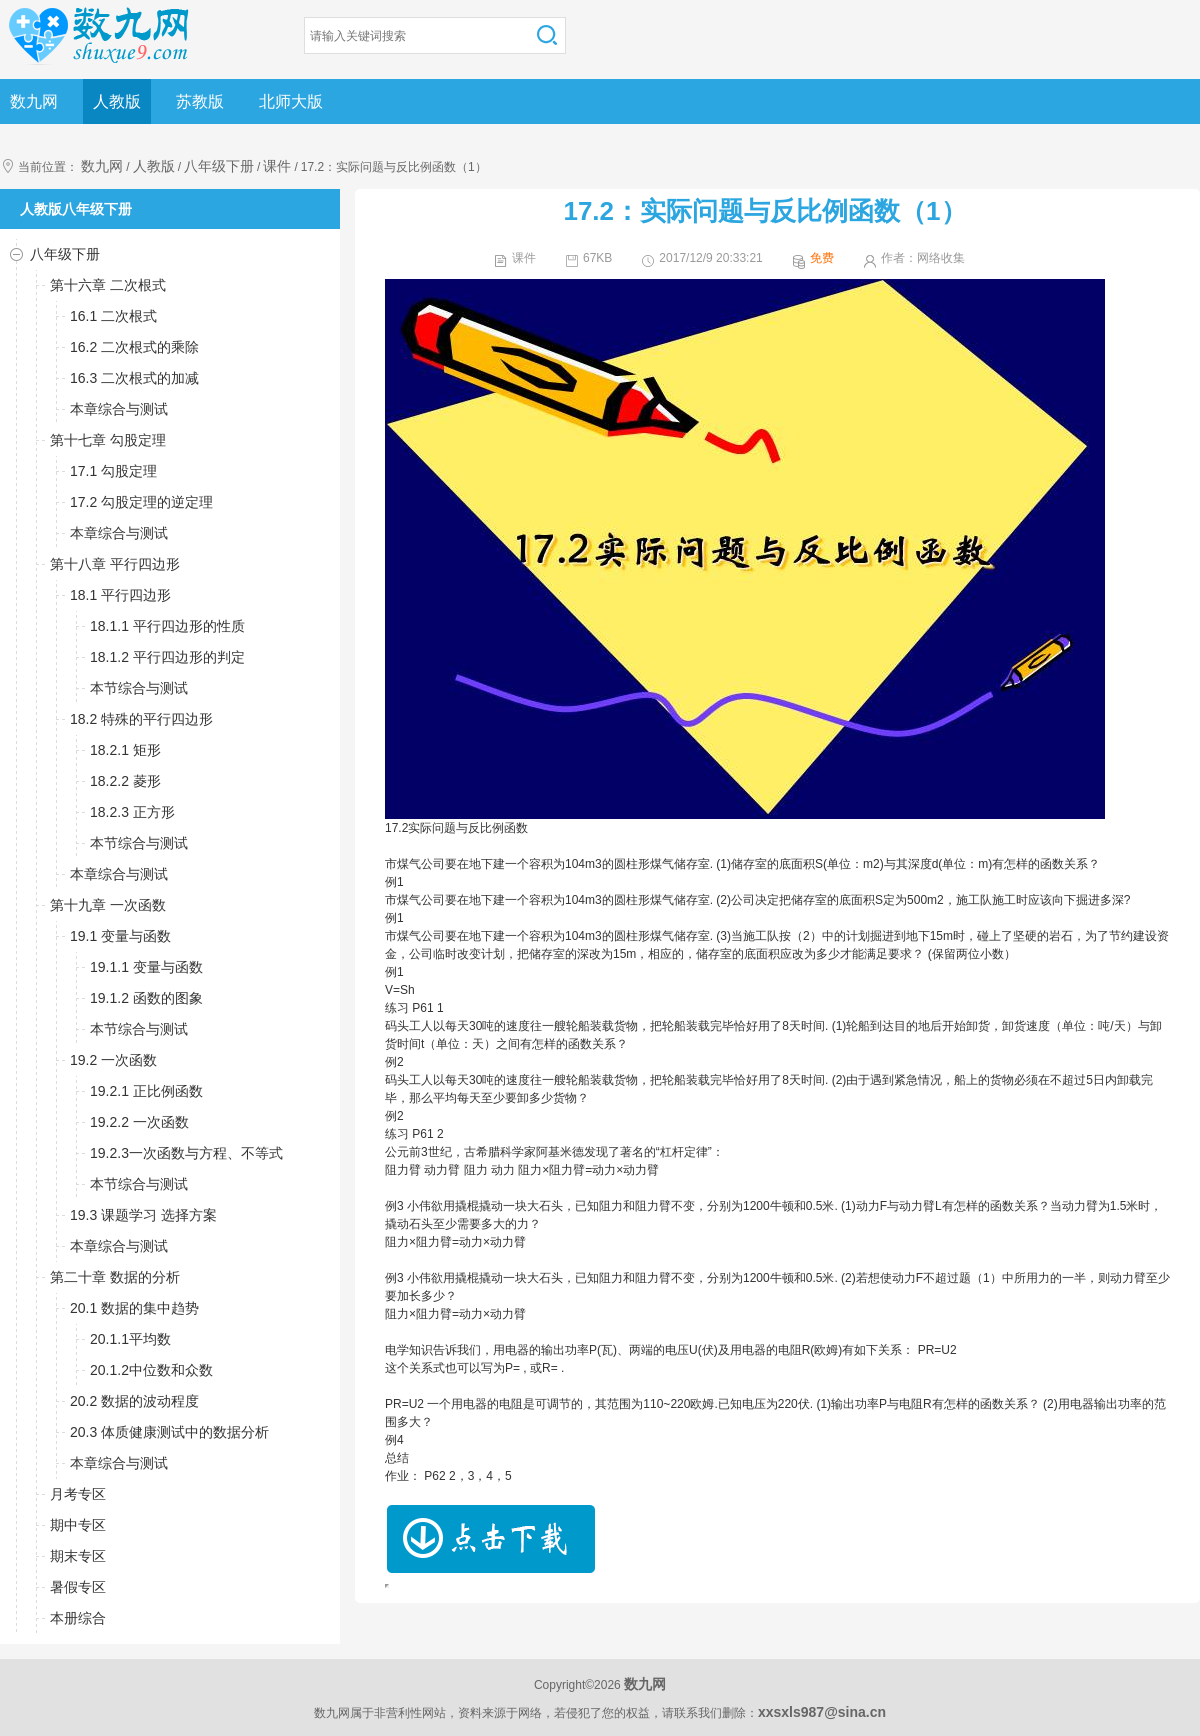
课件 (277, 166)
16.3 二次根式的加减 (134, 378)
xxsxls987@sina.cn (822, 1712)
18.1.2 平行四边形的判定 (167, 657)
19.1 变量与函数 (120, 936)
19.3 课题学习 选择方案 (143, 1215)
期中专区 (78, 1525)
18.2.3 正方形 (132, 812)
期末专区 (78, 1556)
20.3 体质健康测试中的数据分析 (169, 1432)
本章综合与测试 (119, 409)
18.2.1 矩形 (125, 750)
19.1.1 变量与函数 (146, 967)
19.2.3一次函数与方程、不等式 (186, 1153)
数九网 (34, 101)
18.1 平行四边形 (120, 595)
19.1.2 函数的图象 (146, 998)
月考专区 (78, 1494)
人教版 (117, 101)
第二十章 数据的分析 (115, 1277)
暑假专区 (78, 1587)
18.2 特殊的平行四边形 (141, 719)
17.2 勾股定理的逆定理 (141, 502)
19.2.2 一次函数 (139, 1122)
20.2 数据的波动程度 (134, 1401)
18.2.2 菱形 (125, 781)
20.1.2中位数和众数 (151, 1370)
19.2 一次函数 (113, 1060)
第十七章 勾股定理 (108, 440)
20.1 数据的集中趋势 (134, 1308)
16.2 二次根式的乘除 (134, 347)
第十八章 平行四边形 (115, 564)
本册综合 (78, 1618)
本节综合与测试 (139, 688)
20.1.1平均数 (130, 1339)
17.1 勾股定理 (113, 471)
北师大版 (291, 101)
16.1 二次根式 (113, 316)
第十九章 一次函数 (108, 905)
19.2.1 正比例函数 (146, 1091)
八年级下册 (219, 166)
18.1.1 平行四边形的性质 (167, 626)
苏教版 (200, 101)
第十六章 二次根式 (108, 285)
